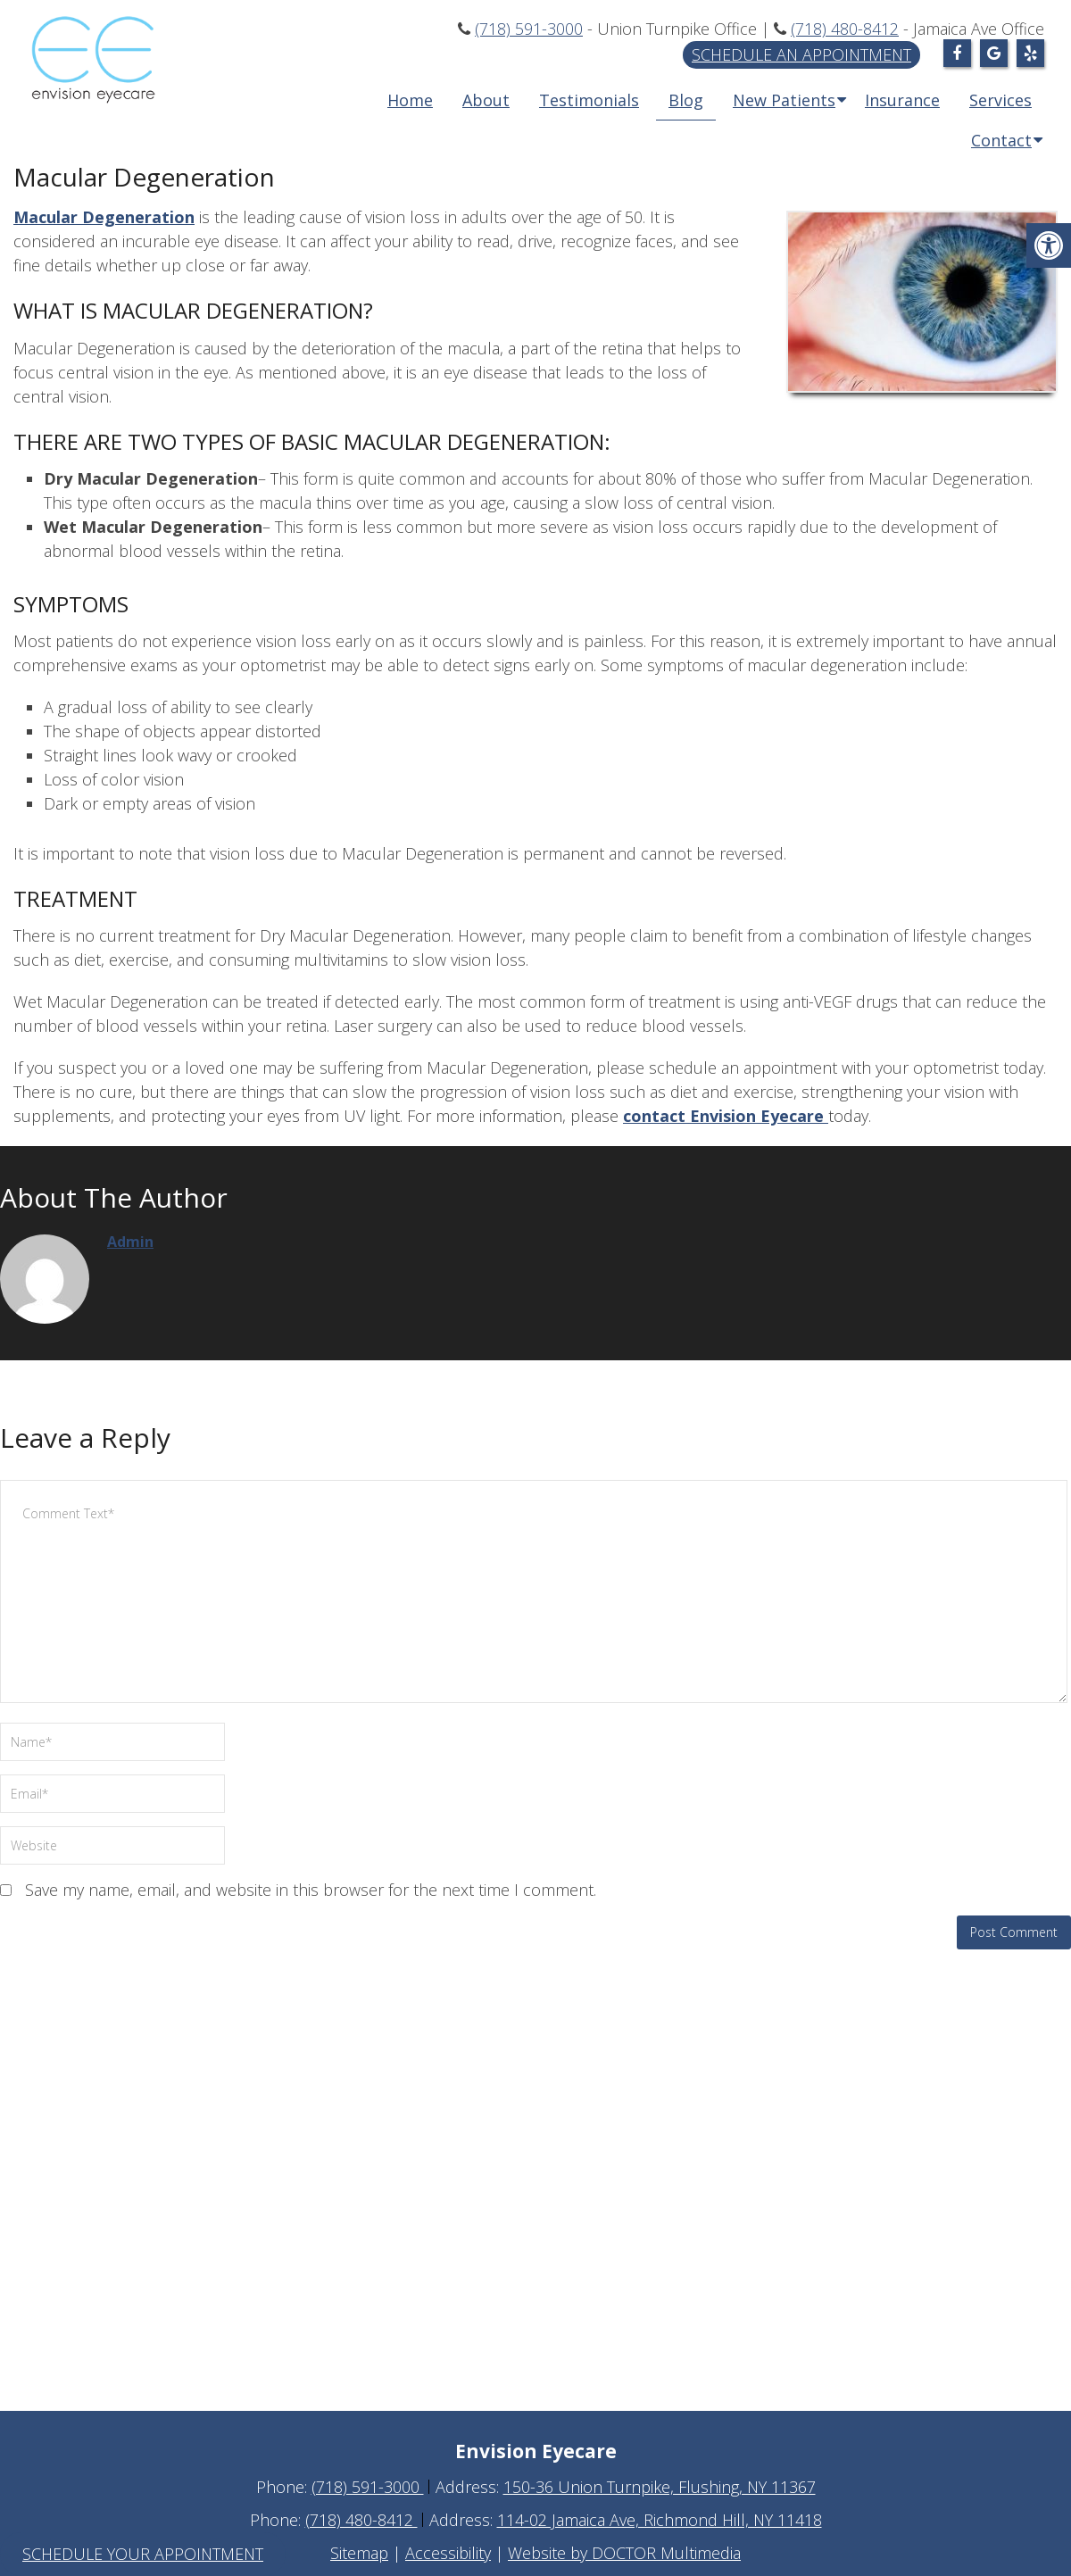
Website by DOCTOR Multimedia (624, 2553)
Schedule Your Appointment (142, 2553)
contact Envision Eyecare (725, 1115)
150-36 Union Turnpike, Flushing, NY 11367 (659, 2486)
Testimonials (589, 100)
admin (130, 1241)
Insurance (902, 100)
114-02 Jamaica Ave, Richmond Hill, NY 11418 (659, 2519)
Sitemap (359, 2553)
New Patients (784, 100)
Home (410, 100)
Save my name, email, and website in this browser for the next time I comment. (310, 1889)
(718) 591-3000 (529, 28)
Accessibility (448, 2553)
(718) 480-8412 (845, 28)
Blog (685, 100)
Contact (1001, 140)
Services (1000, 100)
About (486, 100)
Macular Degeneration (104, 217)
